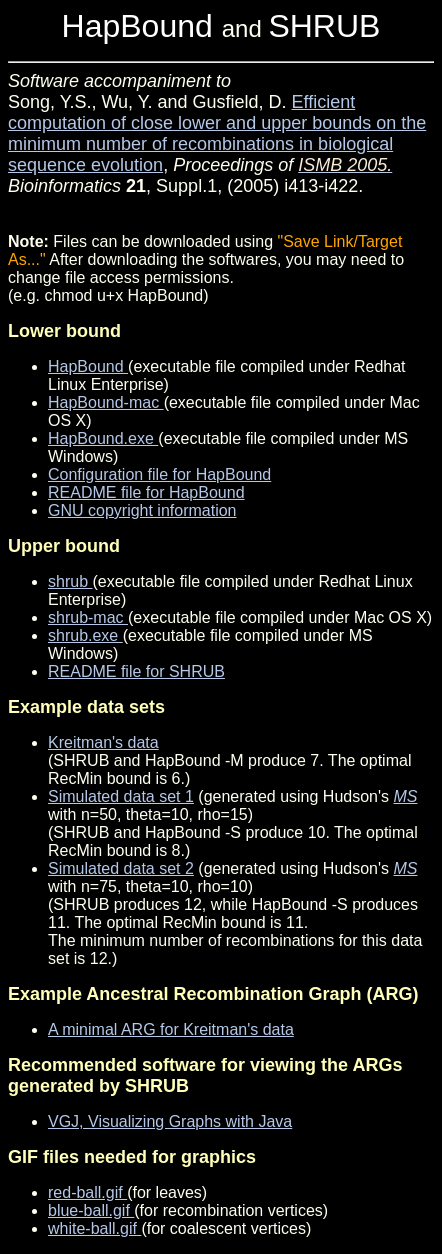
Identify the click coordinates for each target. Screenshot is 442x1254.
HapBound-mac (106, 402)
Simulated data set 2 (121, 868)
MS (406, 796)
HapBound (88, 366)
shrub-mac (88, 617)
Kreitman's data (103, 742)
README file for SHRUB (136, 671)
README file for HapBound (146, 492)
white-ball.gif (94, 1228)
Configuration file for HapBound (159, 474)
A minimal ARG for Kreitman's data (171, 1029)
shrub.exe (85, 635)
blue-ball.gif (91, 1210)
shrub (70, 581)
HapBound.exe (103, 438)
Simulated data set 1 (121, 796)
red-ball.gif (87, 1192)
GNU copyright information (142, 510)
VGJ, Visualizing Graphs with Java (170, 1121)
